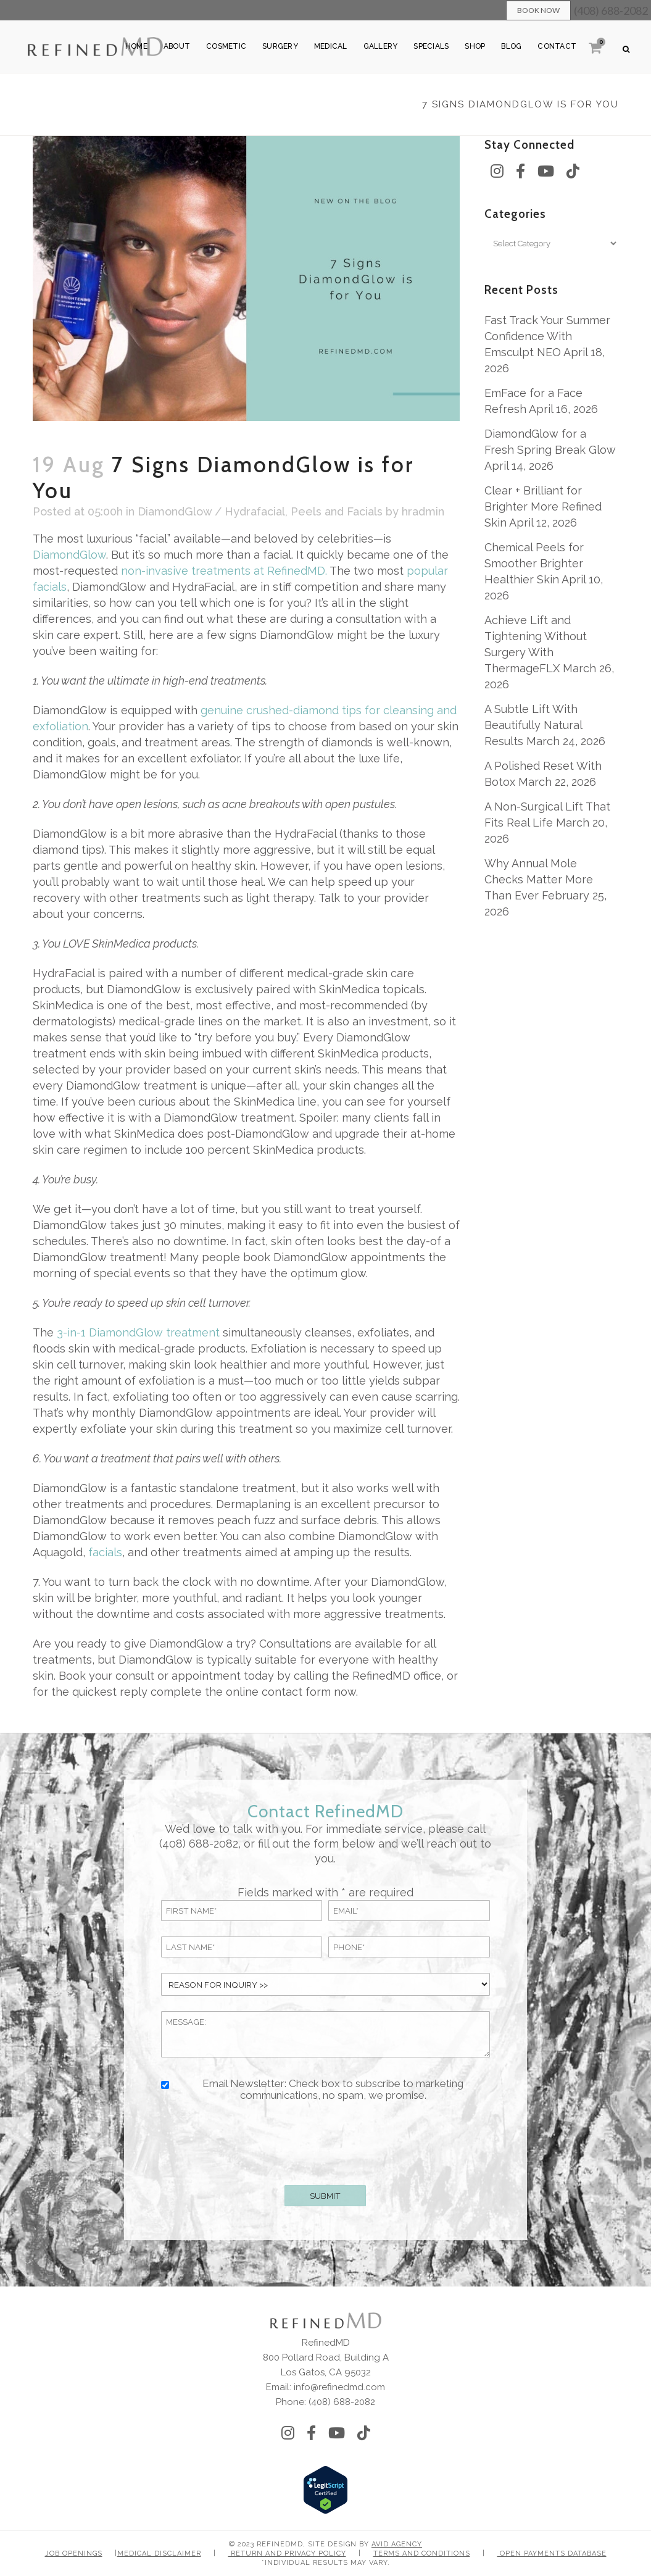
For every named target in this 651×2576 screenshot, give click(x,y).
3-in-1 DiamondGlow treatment (137, 1332)
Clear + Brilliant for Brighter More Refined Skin (543, 506)
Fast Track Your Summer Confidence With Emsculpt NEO (547, 336)
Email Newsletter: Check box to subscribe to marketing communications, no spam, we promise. (332, 2089)
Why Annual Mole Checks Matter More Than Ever (538, 879)
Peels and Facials (337, 511)
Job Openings (73, 2553)
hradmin (423, 511)
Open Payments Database (552, 2553)
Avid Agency (396, 2544)
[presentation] (325, 2141)
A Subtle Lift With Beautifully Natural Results (533, 725)
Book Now (538, 10)
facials (105, 1552)
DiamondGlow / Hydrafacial (211, 511)
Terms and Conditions (421, 2553)
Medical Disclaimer (159, 2553)
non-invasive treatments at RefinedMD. (224, 570)
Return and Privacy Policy (287, 2553)
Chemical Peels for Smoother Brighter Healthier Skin (534, 563)
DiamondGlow (69, 554)
